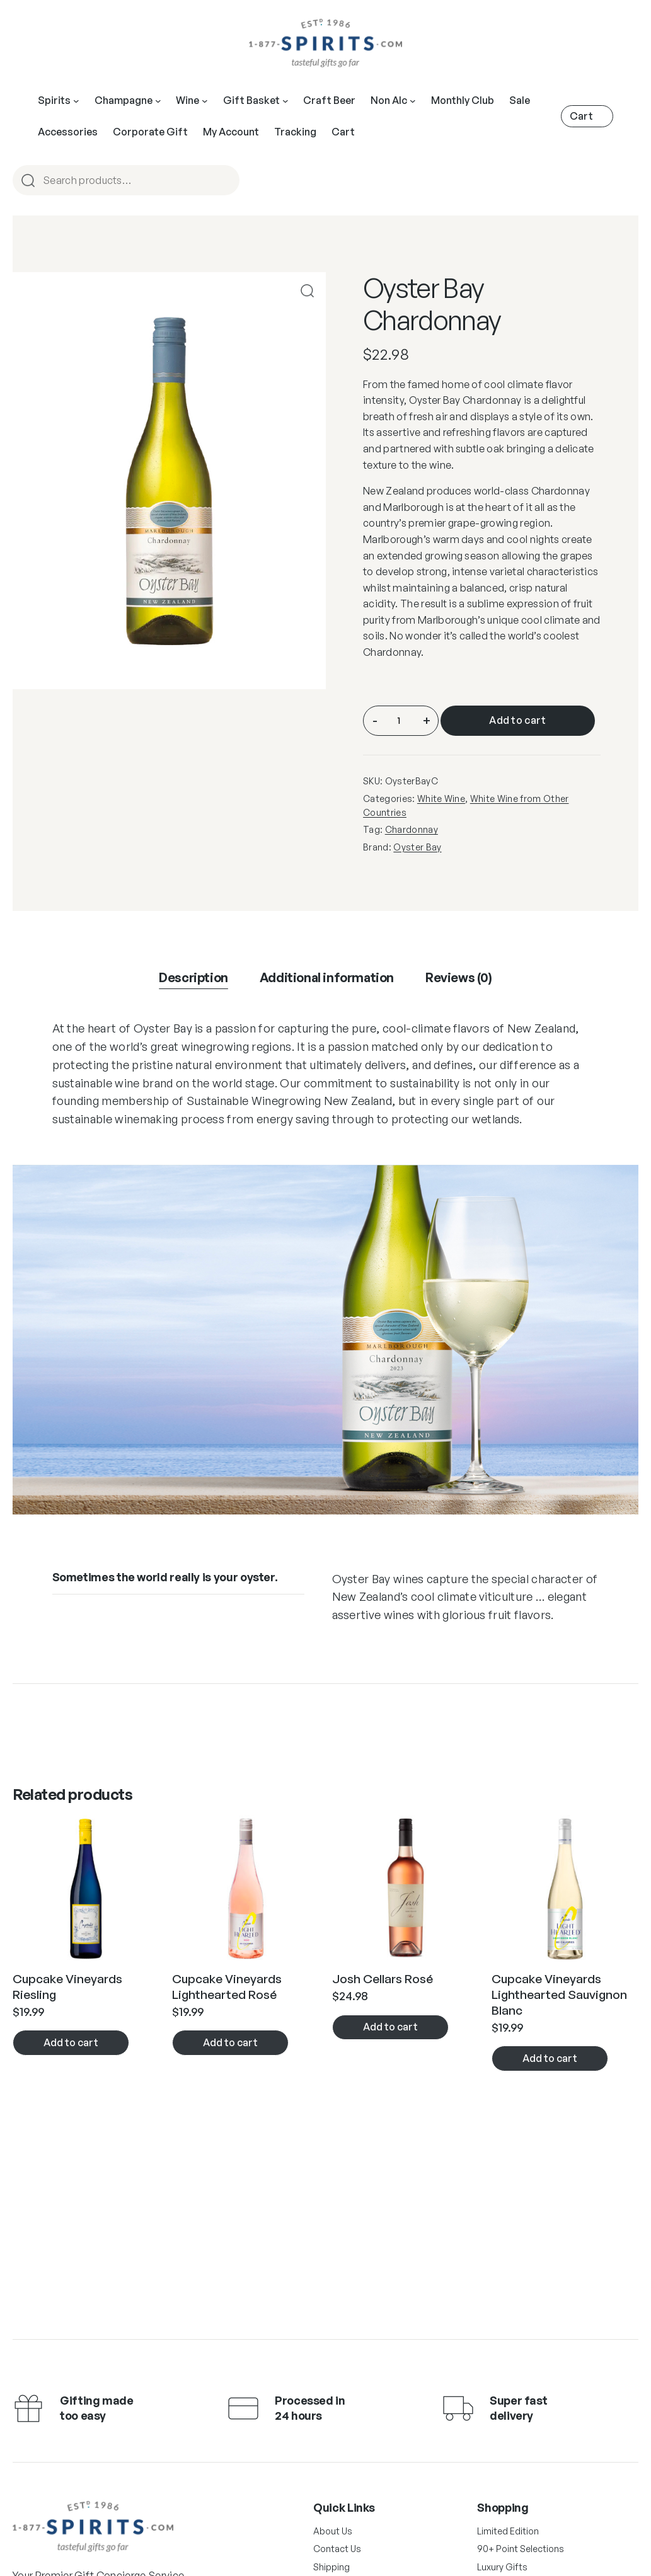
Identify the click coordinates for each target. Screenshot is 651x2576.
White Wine (441, 798)
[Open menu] (285, 101)
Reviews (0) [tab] (458, 977)
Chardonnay (411, 829)
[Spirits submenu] (76, 101)
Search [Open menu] (224, 181)
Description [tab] (193, 977)
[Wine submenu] (205, 101)
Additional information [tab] (327, 977)
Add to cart (517, 720)
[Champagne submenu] (158, 101)
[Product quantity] (399, 720)
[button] (307, 291)
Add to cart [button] (70, 2042)
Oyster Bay (417, 847)
